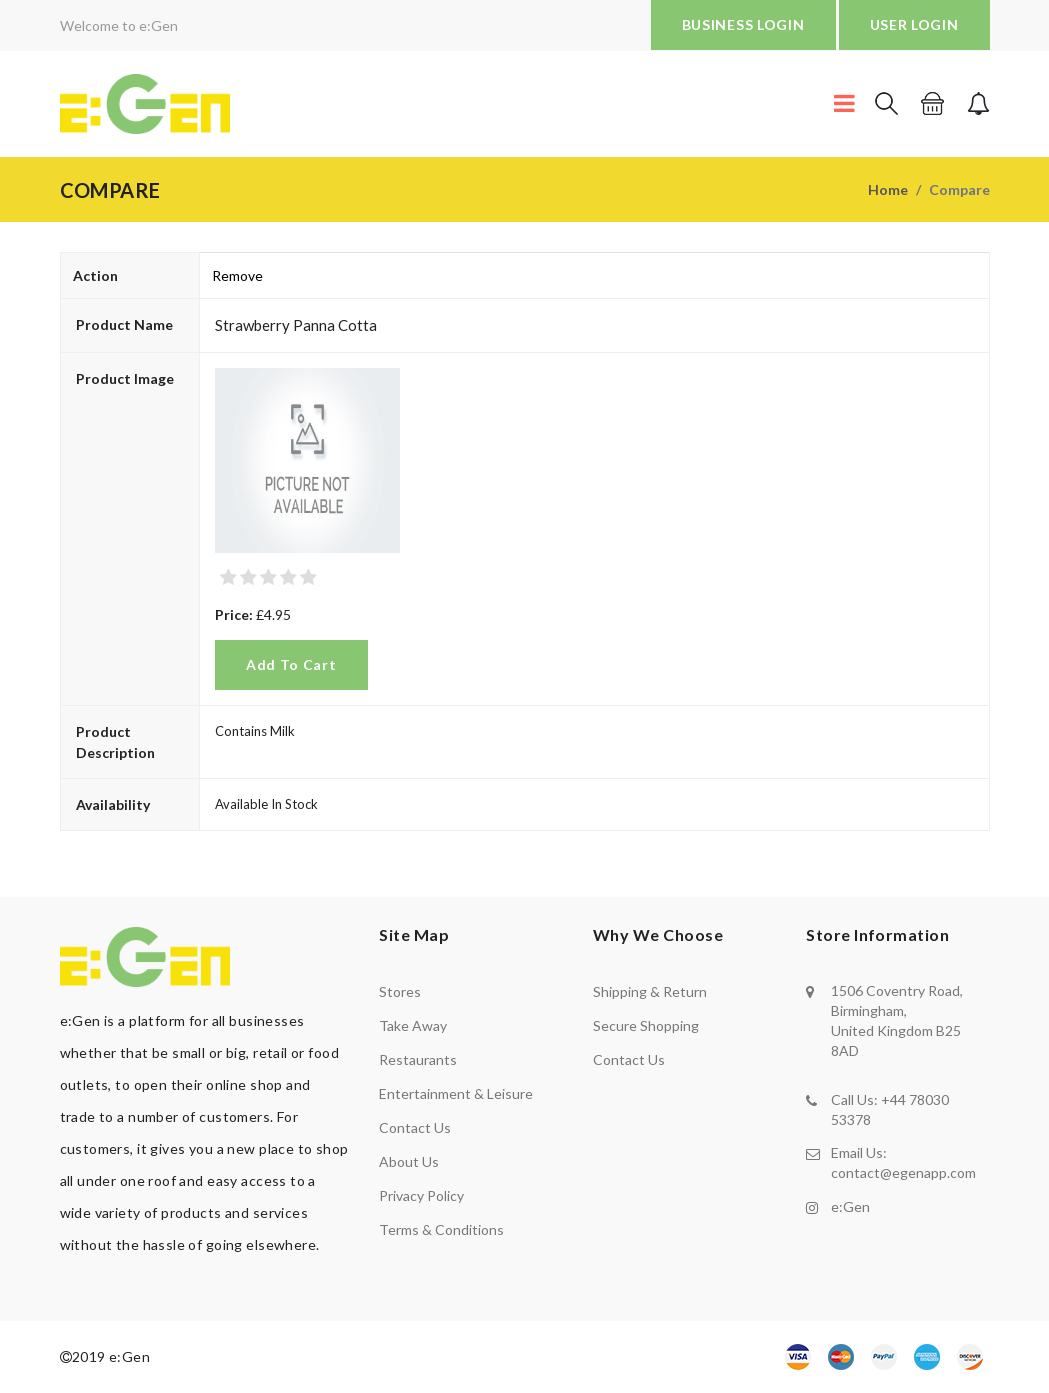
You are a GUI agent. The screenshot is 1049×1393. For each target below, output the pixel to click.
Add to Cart (291, 664)
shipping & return (650, 991)
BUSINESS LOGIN (743, 24)
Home (888, 189)
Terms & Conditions (441, 1229)
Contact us (415, 1127)
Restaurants (418, 1059)
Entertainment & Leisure (456, 1093)
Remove (237, 275)
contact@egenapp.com (903, 1172)
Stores (400, 991)
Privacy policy (421, 1195)
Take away (413, 1025)
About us (409, 1161)
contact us (629, 1059)
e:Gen (850, 1205)
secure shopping (646, 1025)
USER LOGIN (914, 24)
